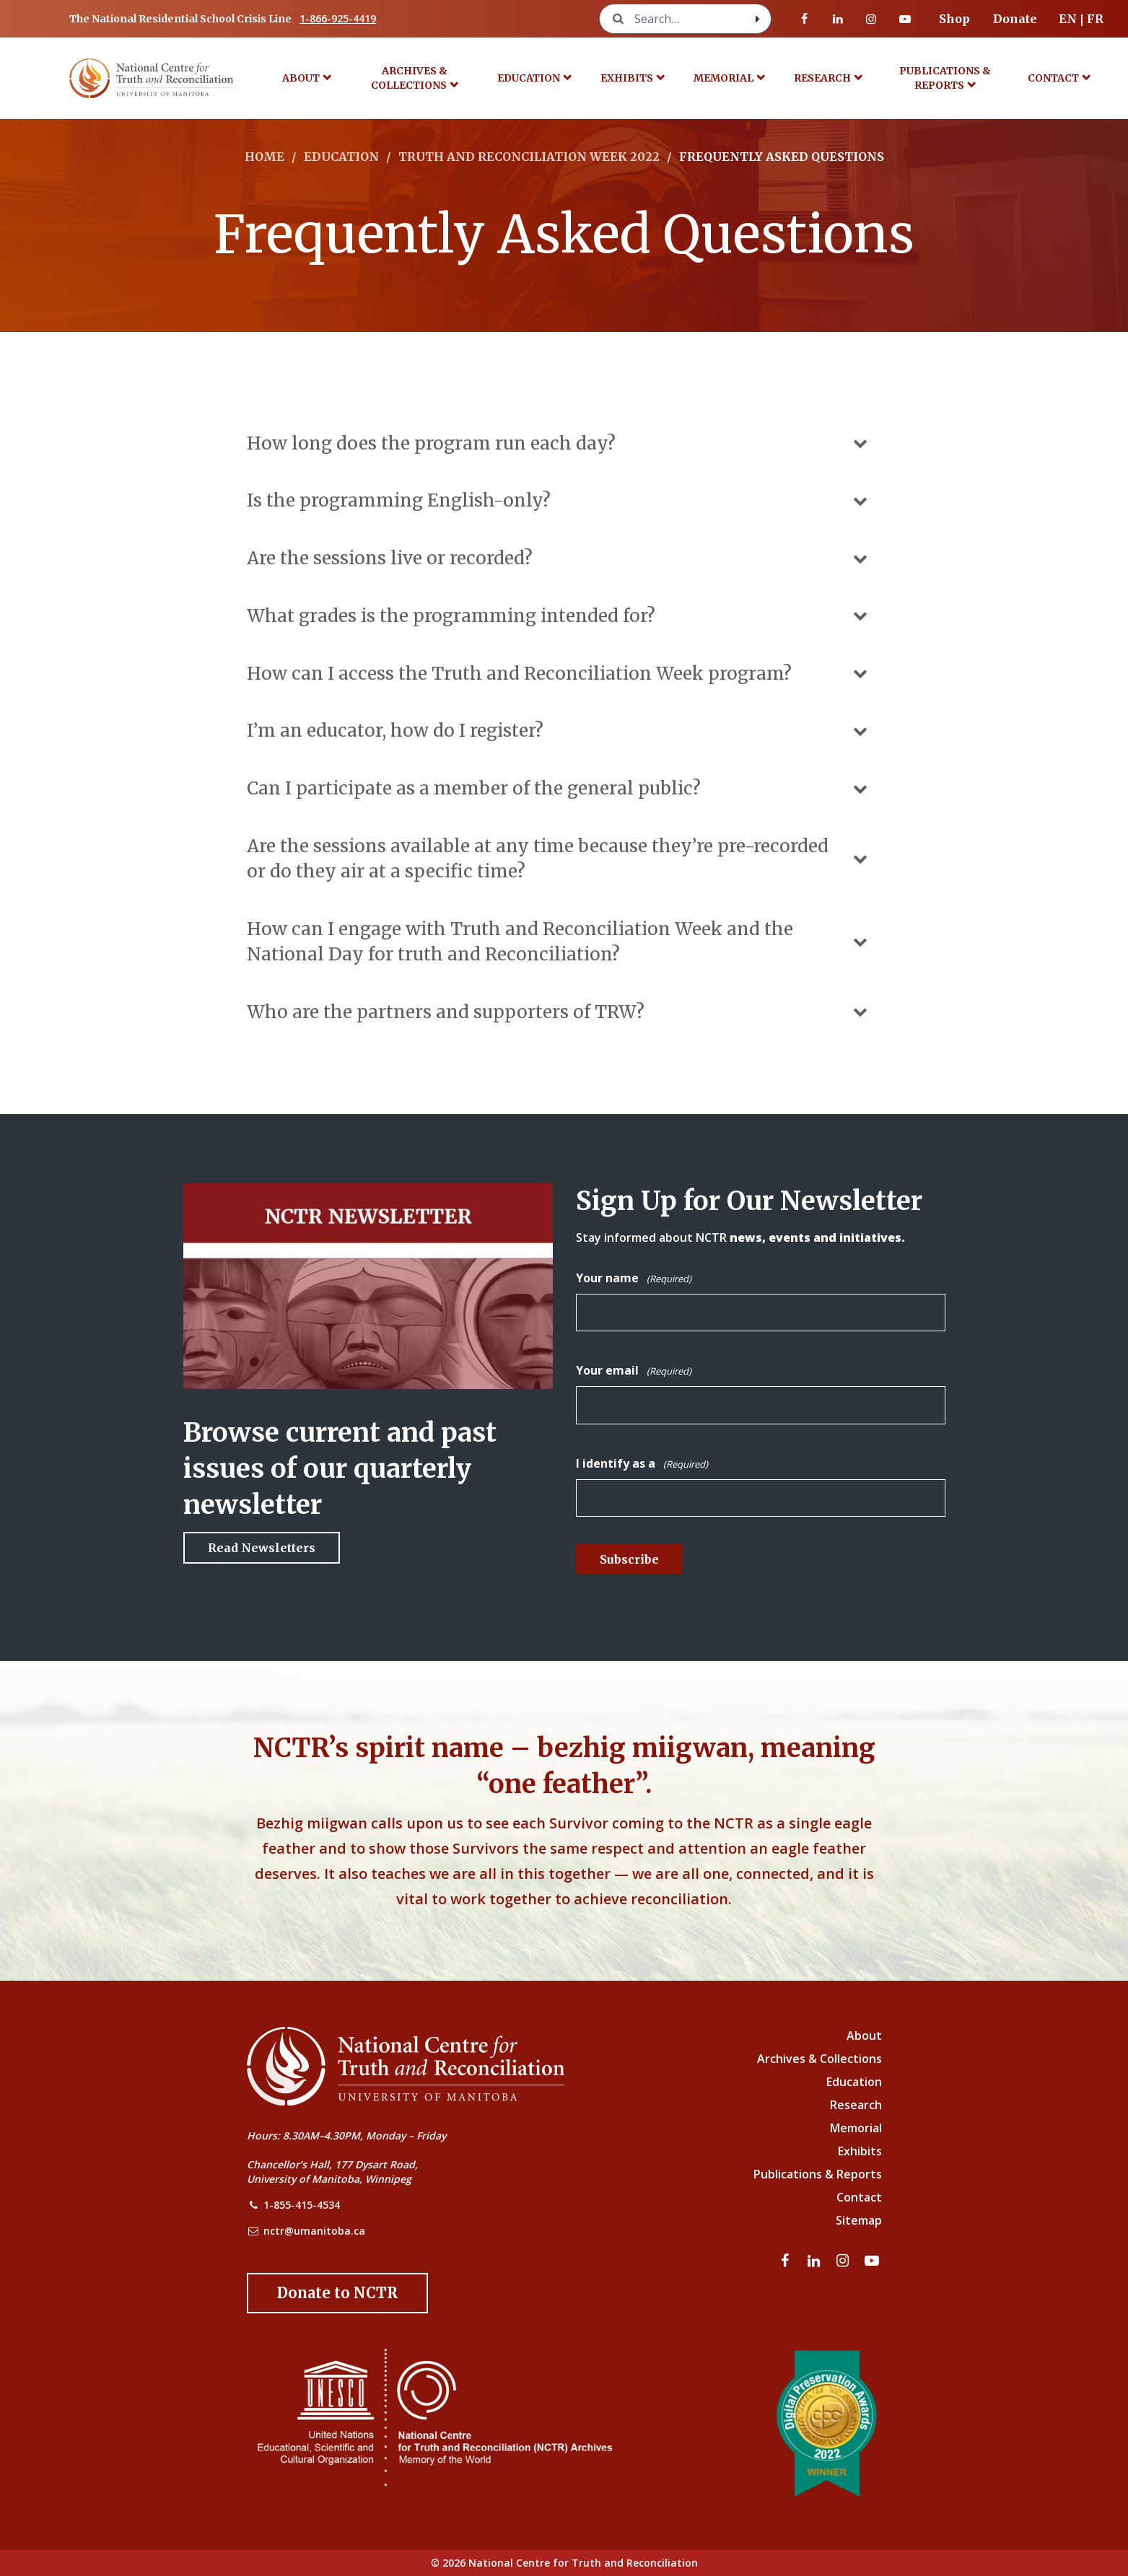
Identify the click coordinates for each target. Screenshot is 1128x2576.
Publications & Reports (945, 78)
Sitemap (859, 2220)
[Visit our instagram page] (871, 18)
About (301, 77)
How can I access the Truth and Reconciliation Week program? (558, 673)
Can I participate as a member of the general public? (558, 788)
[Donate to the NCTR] (337, 2293)
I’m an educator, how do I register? (558, 730)
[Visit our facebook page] (805, 18)
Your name (633, 1278)
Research (822, 77)
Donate (1015, 19)
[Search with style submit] (758, 18)
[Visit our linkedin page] (838, 18)
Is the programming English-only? (558, 500)
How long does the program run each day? (558, 443)
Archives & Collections (409, 78)
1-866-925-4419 (338, 18)
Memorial (723, 77)
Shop (954, 19)
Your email (633, 1371)
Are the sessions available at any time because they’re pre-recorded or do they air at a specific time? (558, 858)
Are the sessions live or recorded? (558, 558)
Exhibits (626, 77)
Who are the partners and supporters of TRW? (558, 1012)
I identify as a (642, 1464)
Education (528, 77)
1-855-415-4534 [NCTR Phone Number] (301, 2205)
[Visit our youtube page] (905, 18)
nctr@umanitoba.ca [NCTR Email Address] (314, 2231)
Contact (1053, 77)
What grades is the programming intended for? (558, 616)
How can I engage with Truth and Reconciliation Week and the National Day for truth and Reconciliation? (558, 941)
